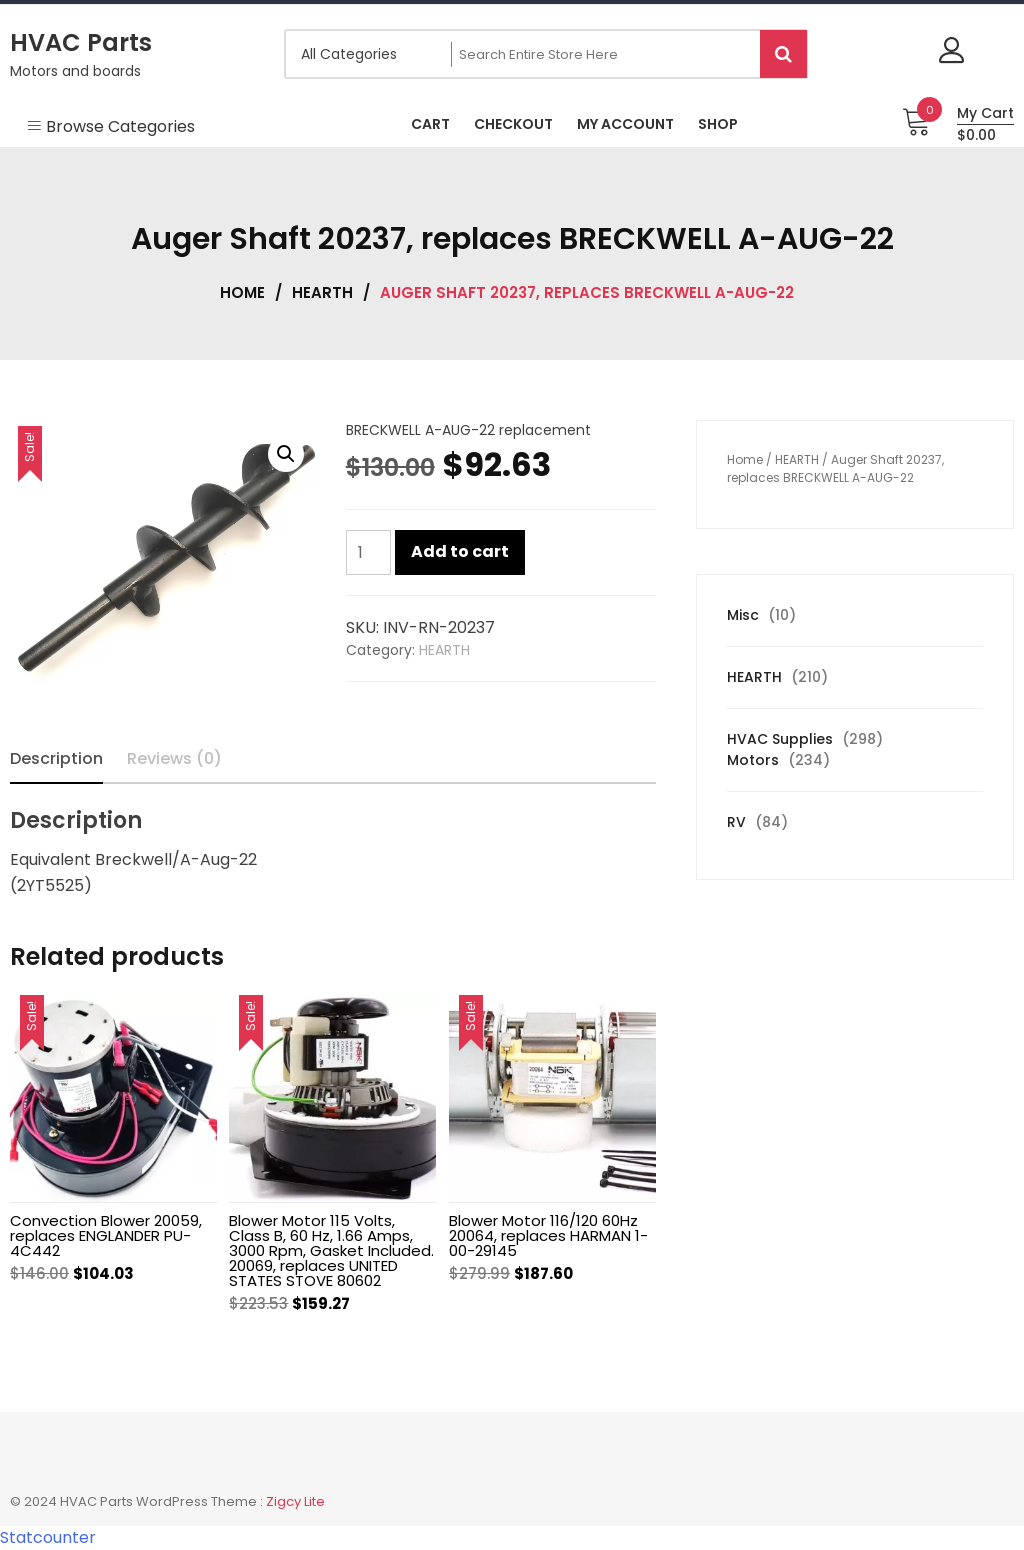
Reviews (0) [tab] (174, 758)
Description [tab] (56, 758)
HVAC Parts (81, 42)
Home (242, 292)
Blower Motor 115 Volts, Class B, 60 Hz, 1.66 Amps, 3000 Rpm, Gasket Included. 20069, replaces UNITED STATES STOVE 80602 (331, 1250)
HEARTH (322, 292)
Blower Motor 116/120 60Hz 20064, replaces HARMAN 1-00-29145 (548, 1235)
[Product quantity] (368, 552)
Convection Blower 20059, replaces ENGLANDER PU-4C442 (106, 1235)
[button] (286, 454)
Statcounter (48, 1537)
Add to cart (460, 551)
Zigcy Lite (295, 1501)
